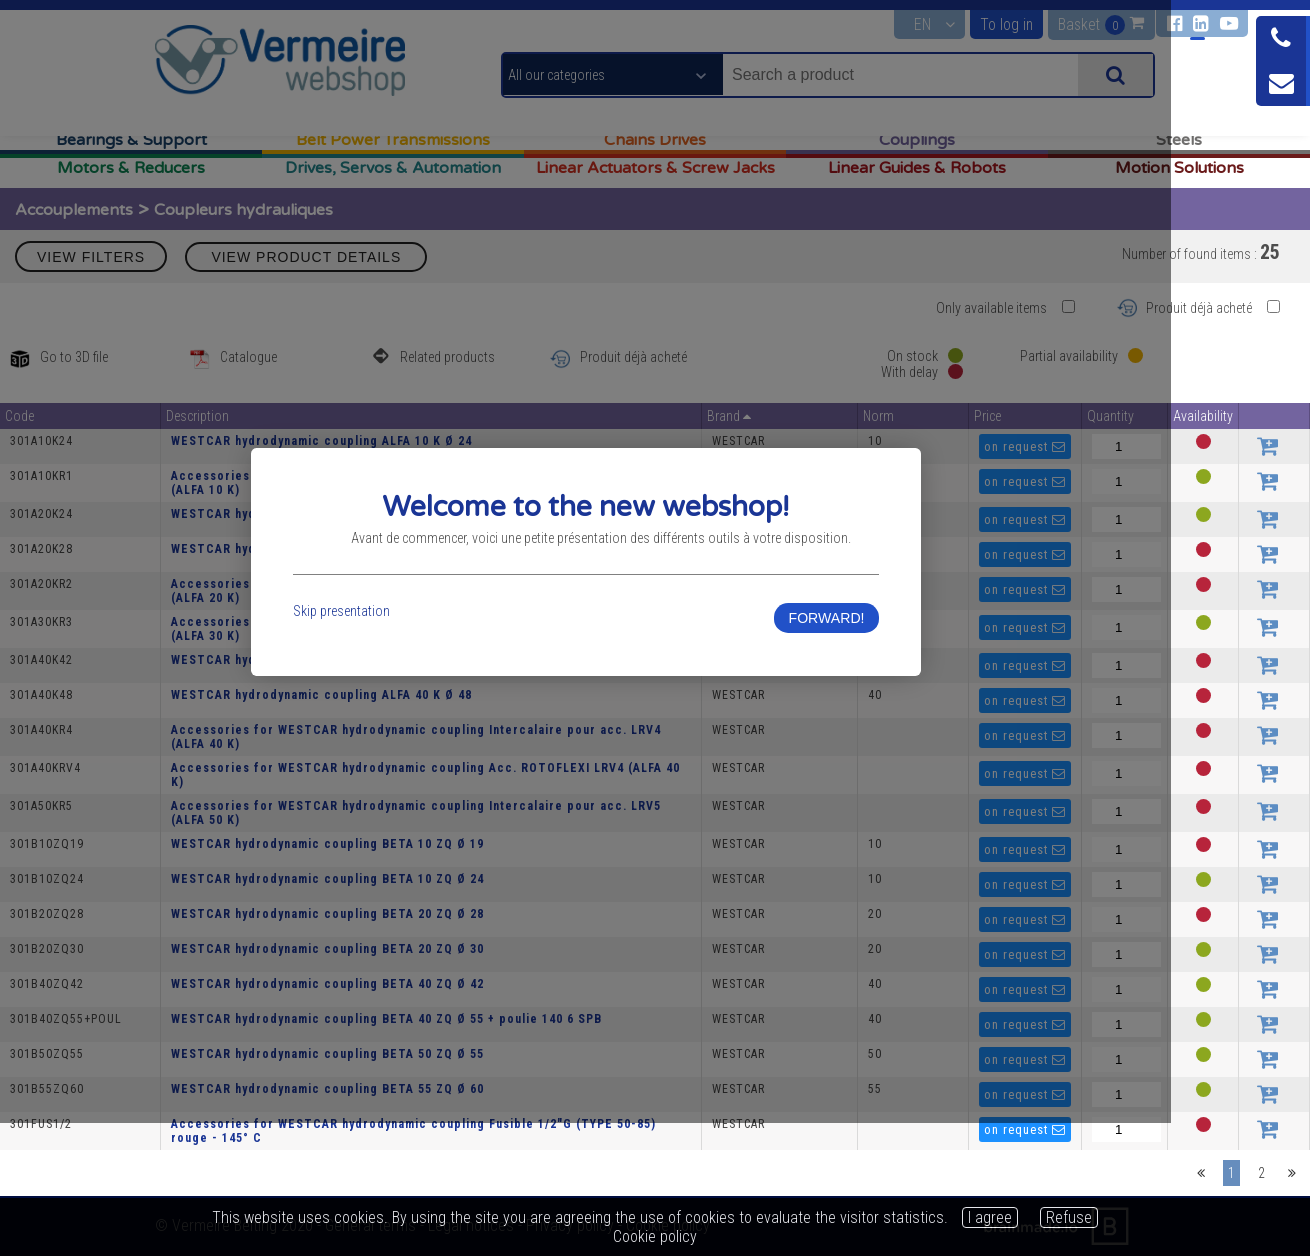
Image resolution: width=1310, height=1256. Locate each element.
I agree (990, 1217)
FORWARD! (923, 691)
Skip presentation (384, 684)
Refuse (1069, 1217)
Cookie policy (655, 1236)
